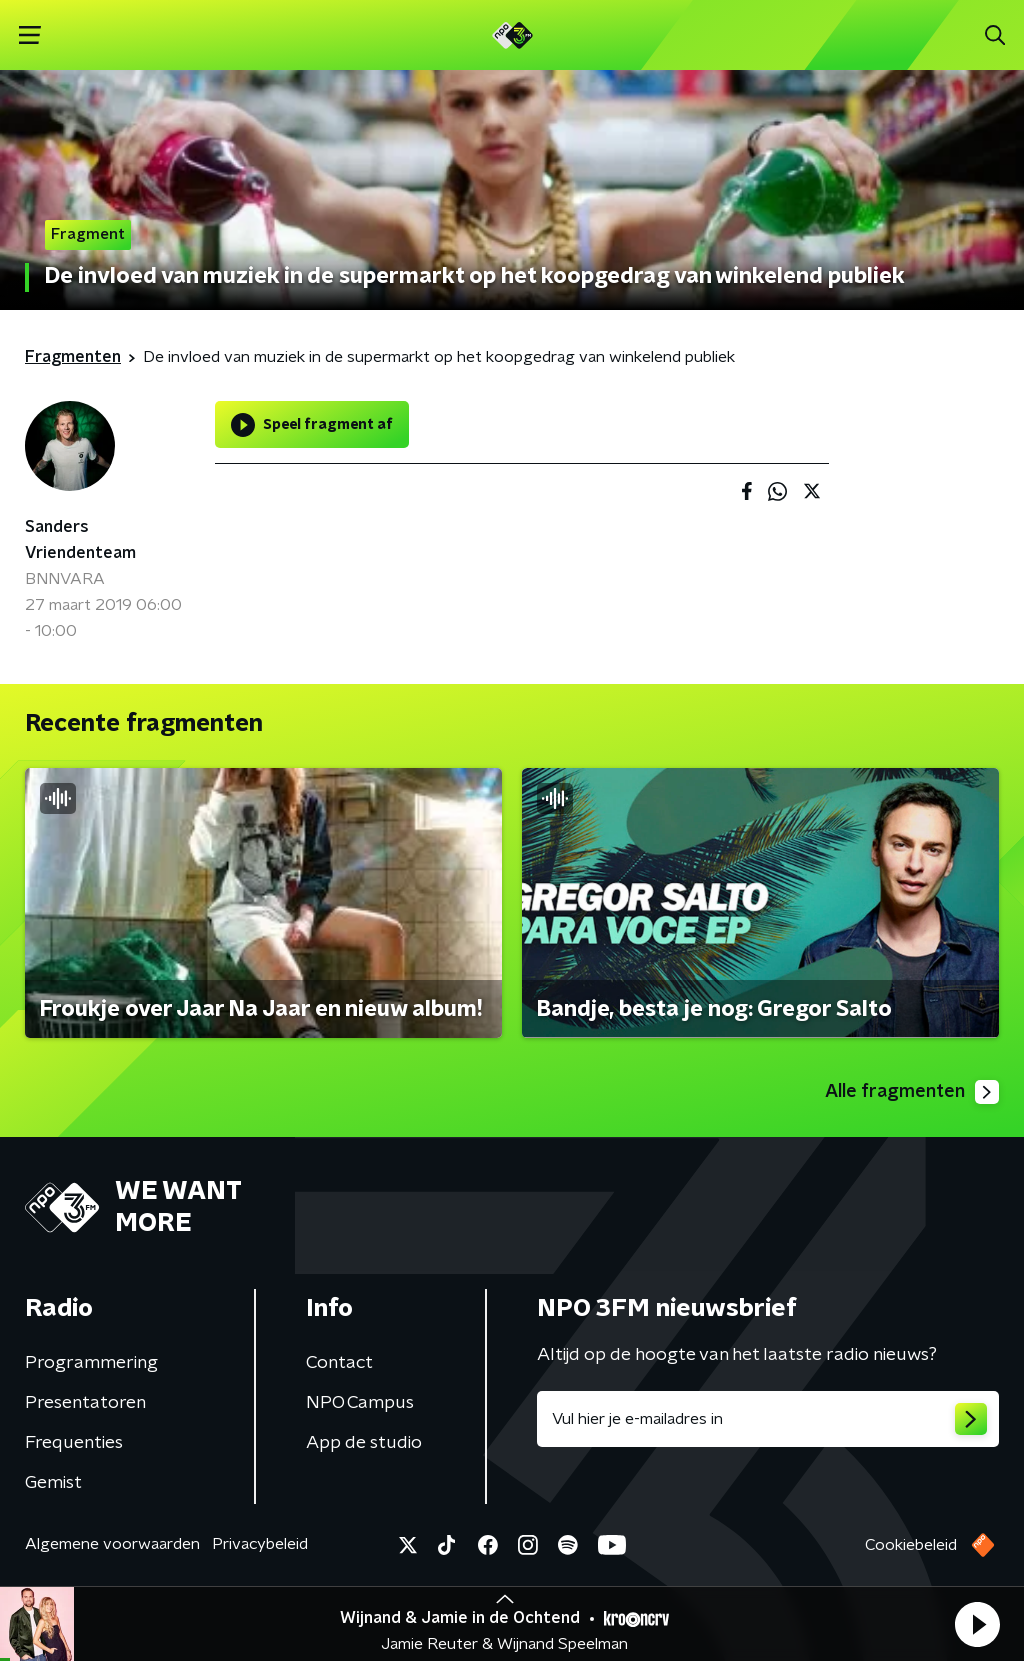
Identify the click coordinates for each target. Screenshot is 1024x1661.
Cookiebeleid (911, 1545)
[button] (977, 1624)
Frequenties (74, 1443)
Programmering (91, 1363)
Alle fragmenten (912, 1092)
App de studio (364, 1443)
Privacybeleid (260, 1544)
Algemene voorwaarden (112, 1544)
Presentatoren (85, 1403)
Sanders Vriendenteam (80, 540)
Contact (339, 1363)
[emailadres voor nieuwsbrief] (768, 1419)
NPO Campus (360, 1403)
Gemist (53, 1483)
